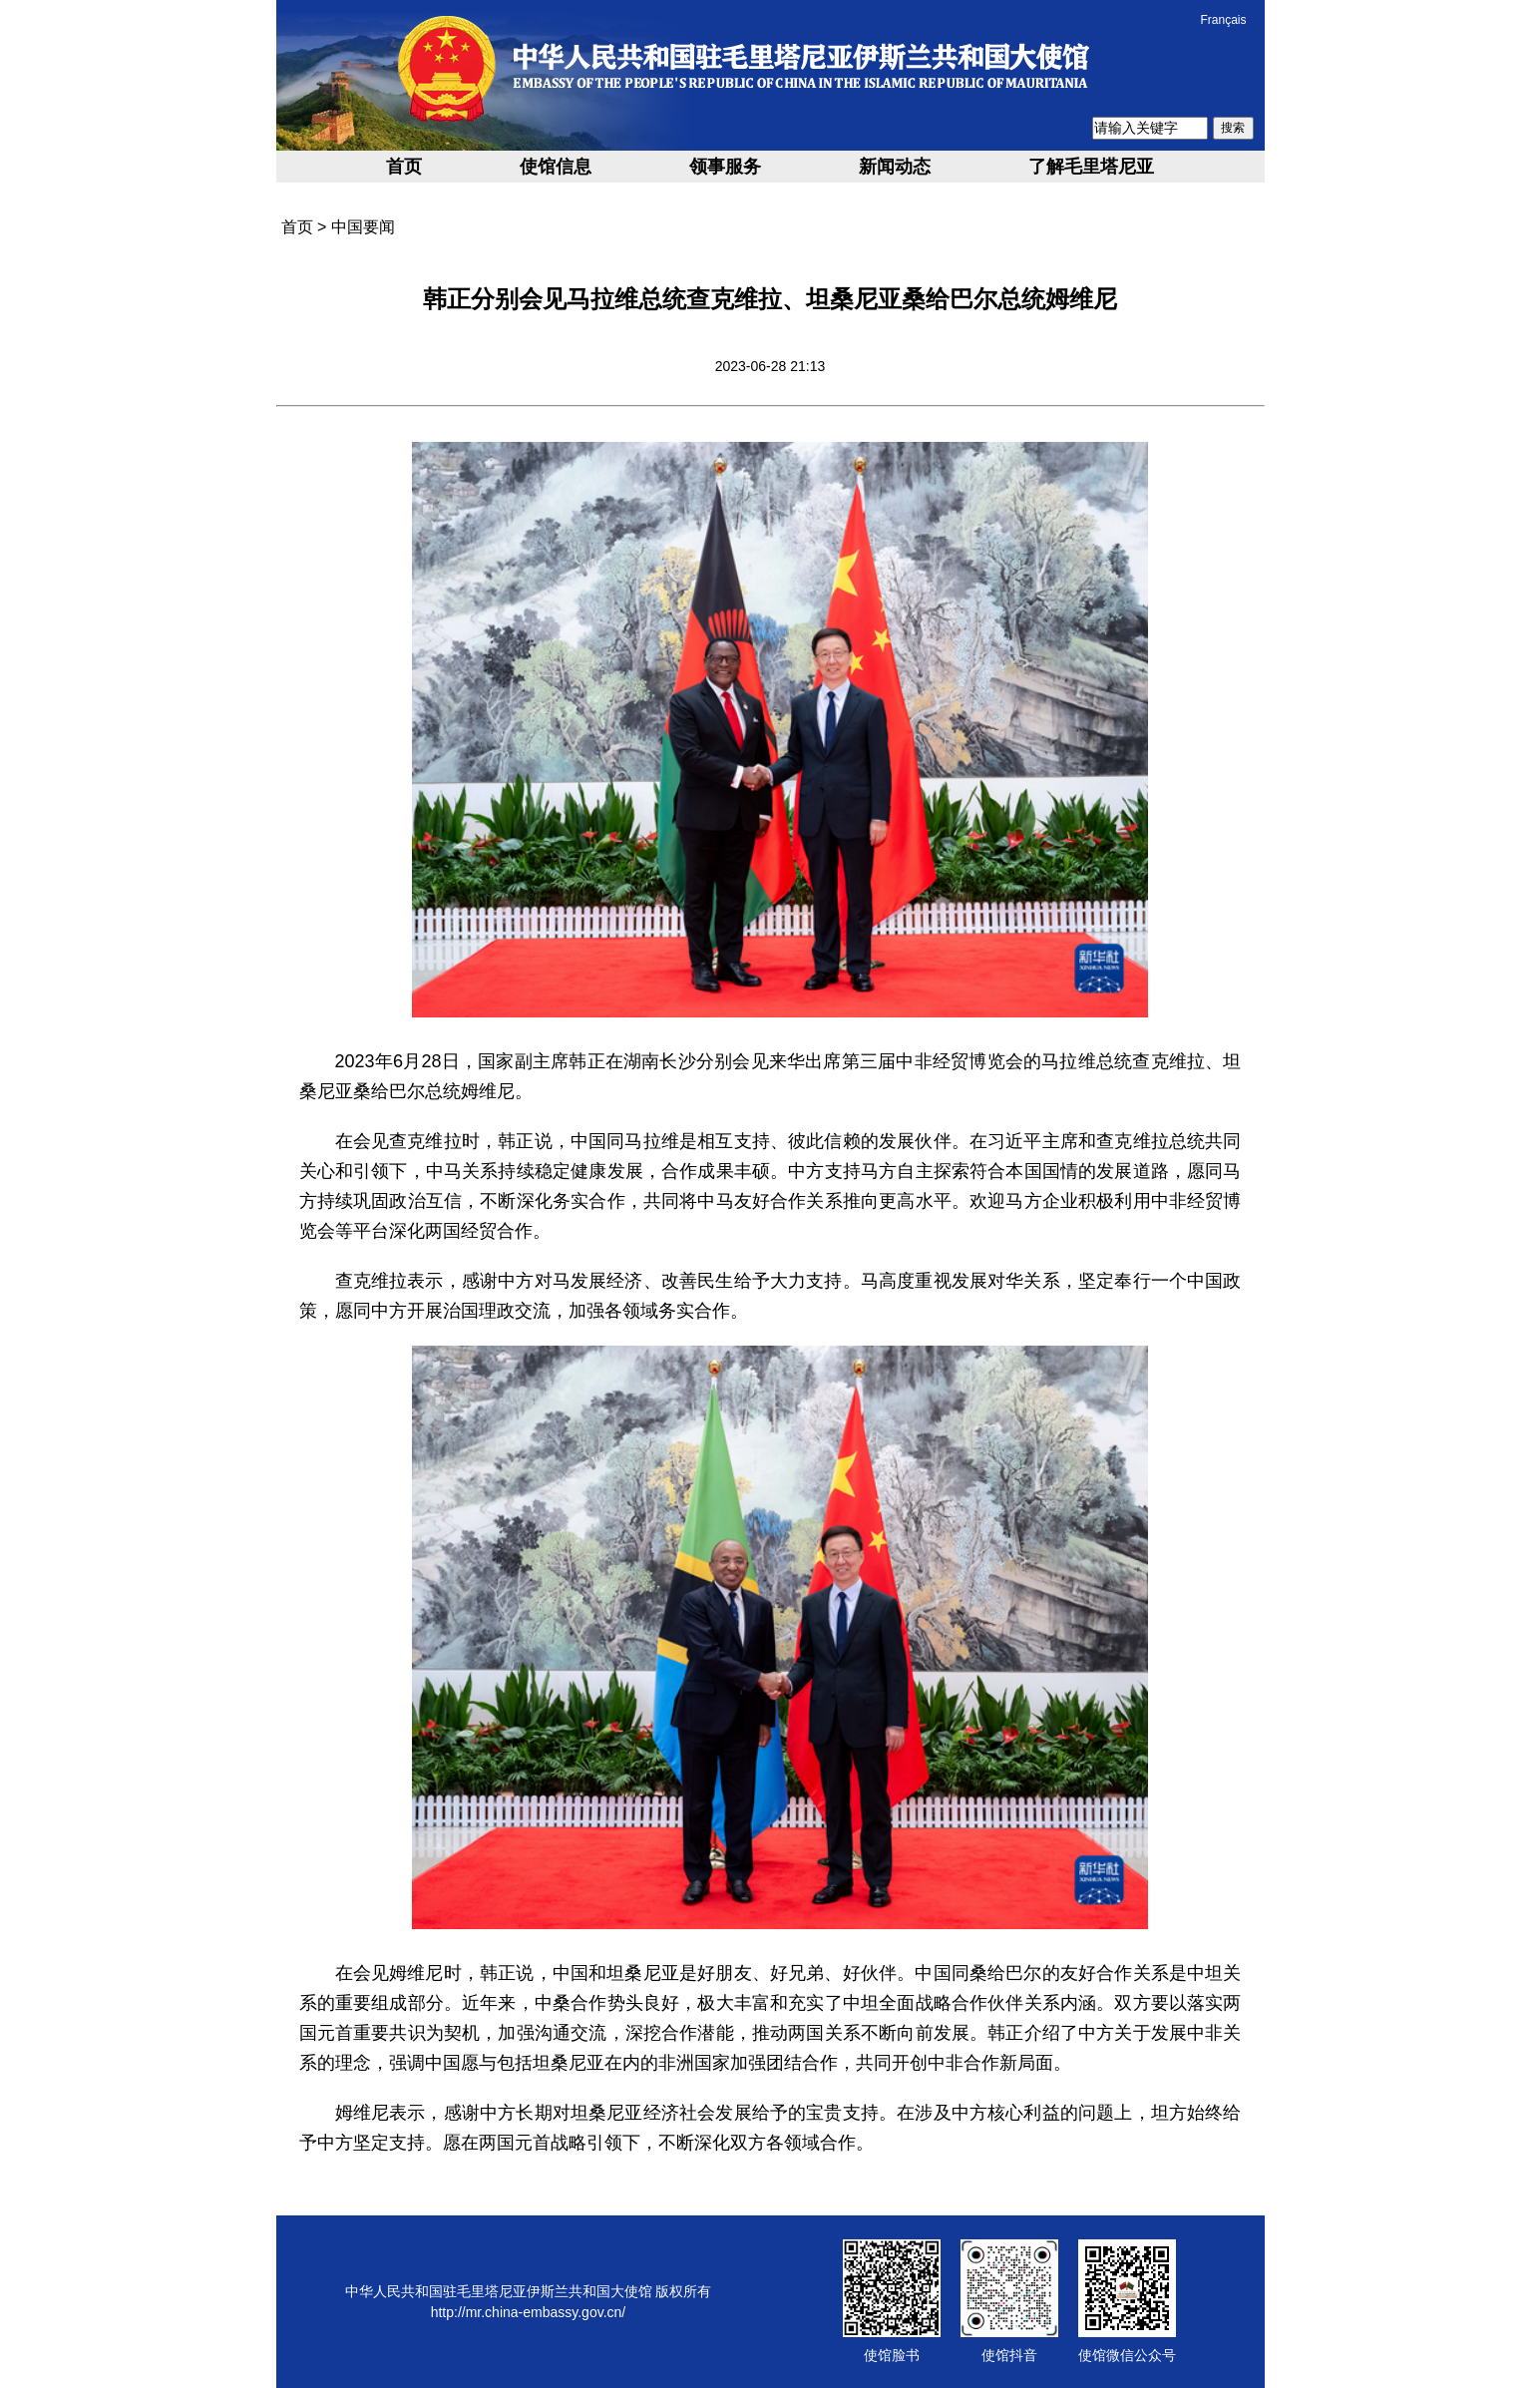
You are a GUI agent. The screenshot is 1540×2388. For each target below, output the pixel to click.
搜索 (1233, 128)
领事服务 (725, 167)
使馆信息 (555, 167)
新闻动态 (895, 167)
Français (1223, 20)
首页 (404, 167)
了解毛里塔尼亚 (1091, 167)
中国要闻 (363, 226)
